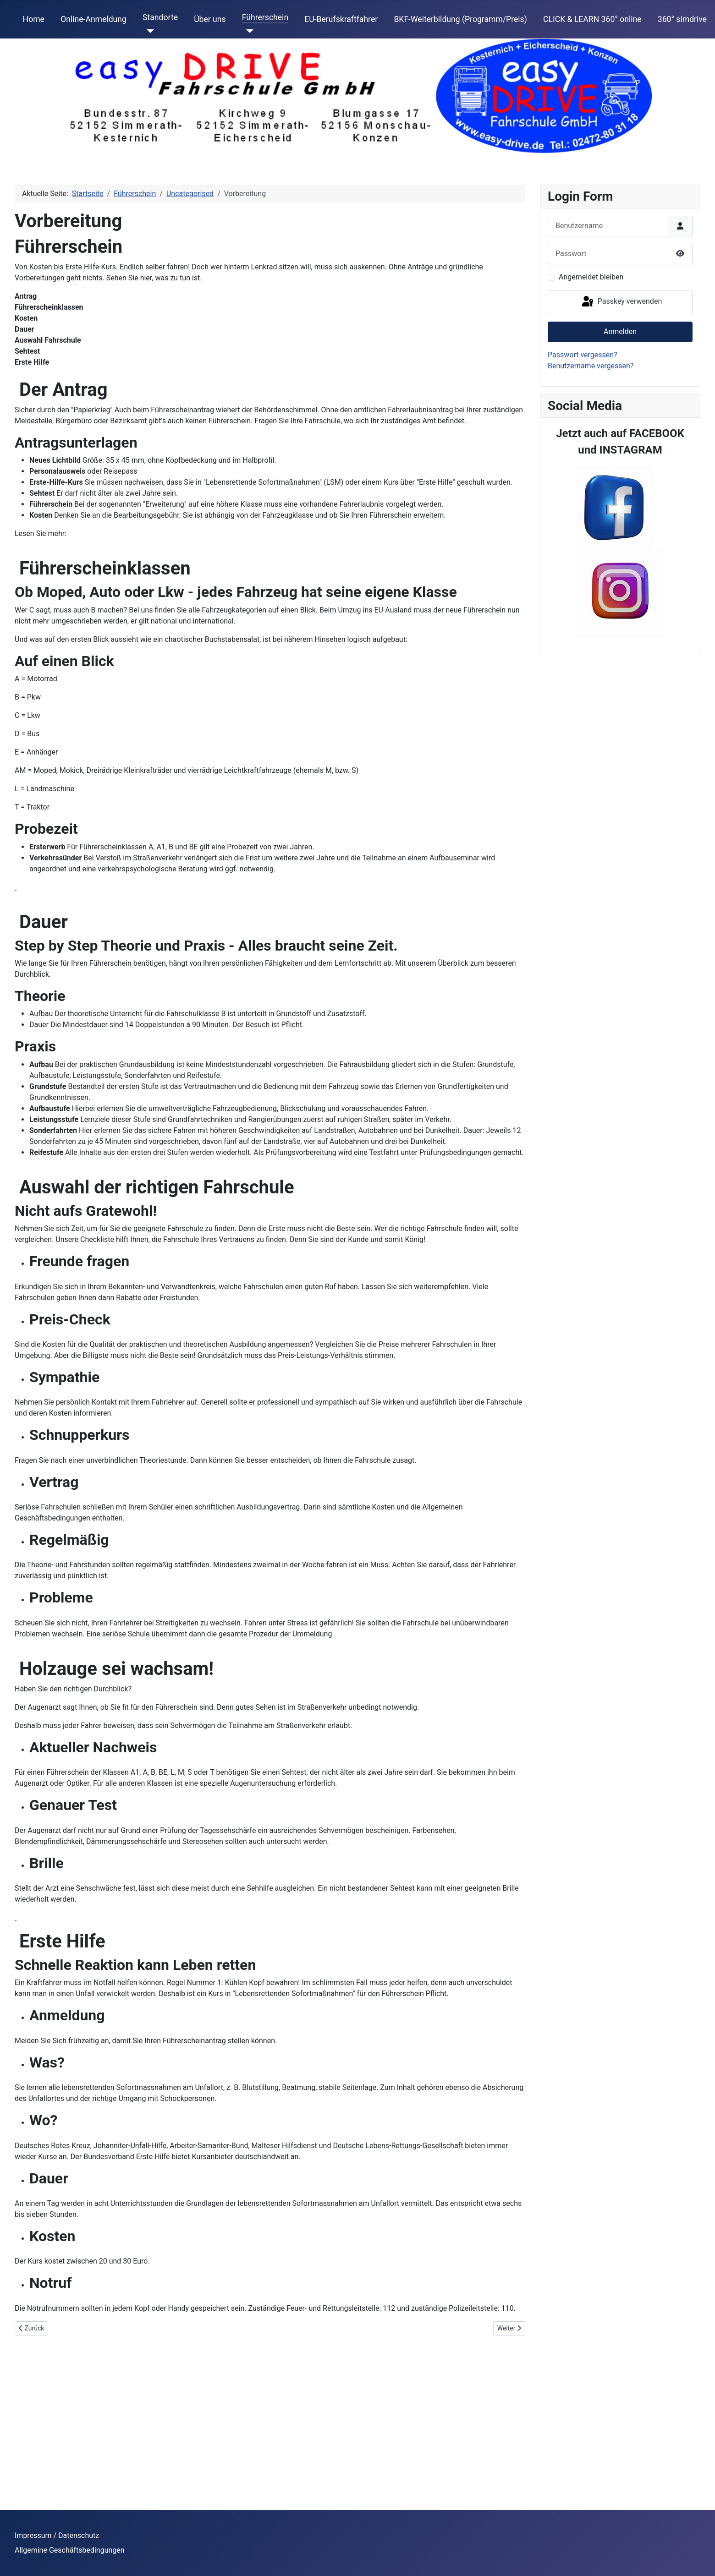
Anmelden (620, 331)
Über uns (210, 19)
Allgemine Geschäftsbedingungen (70, 2550)
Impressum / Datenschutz (57, 2535)
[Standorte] (148, 31)
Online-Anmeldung (93, 19)
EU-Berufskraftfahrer (341, 19)
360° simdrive (682, 19)
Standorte (160, 17)
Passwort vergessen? (582, 354)
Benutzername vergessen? (590, 365)
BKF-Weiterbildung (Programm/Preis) (460, 19)
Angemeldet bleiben (591, 277)
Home (33, 19)
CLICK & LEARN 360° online (592, 19)
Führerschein (265, 17)
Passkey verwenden (621, 302)
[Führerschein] (247, 31)
